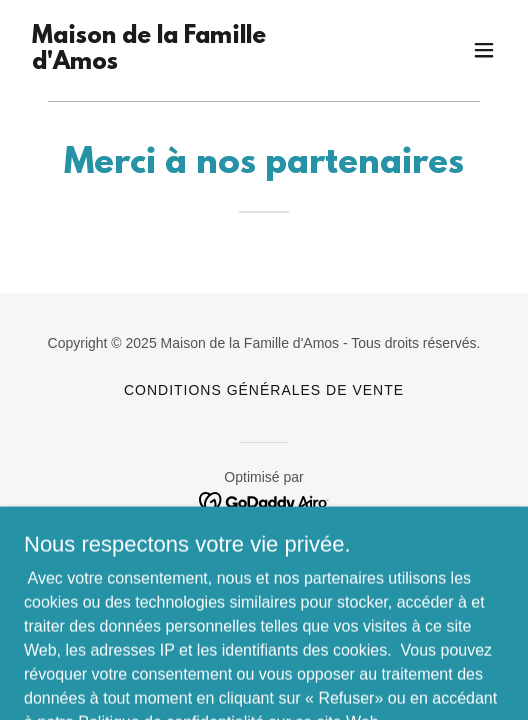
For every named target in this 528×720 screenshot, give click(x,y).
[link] (192, 63)
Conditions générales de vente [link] (264, 390)
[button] (484, 50)
